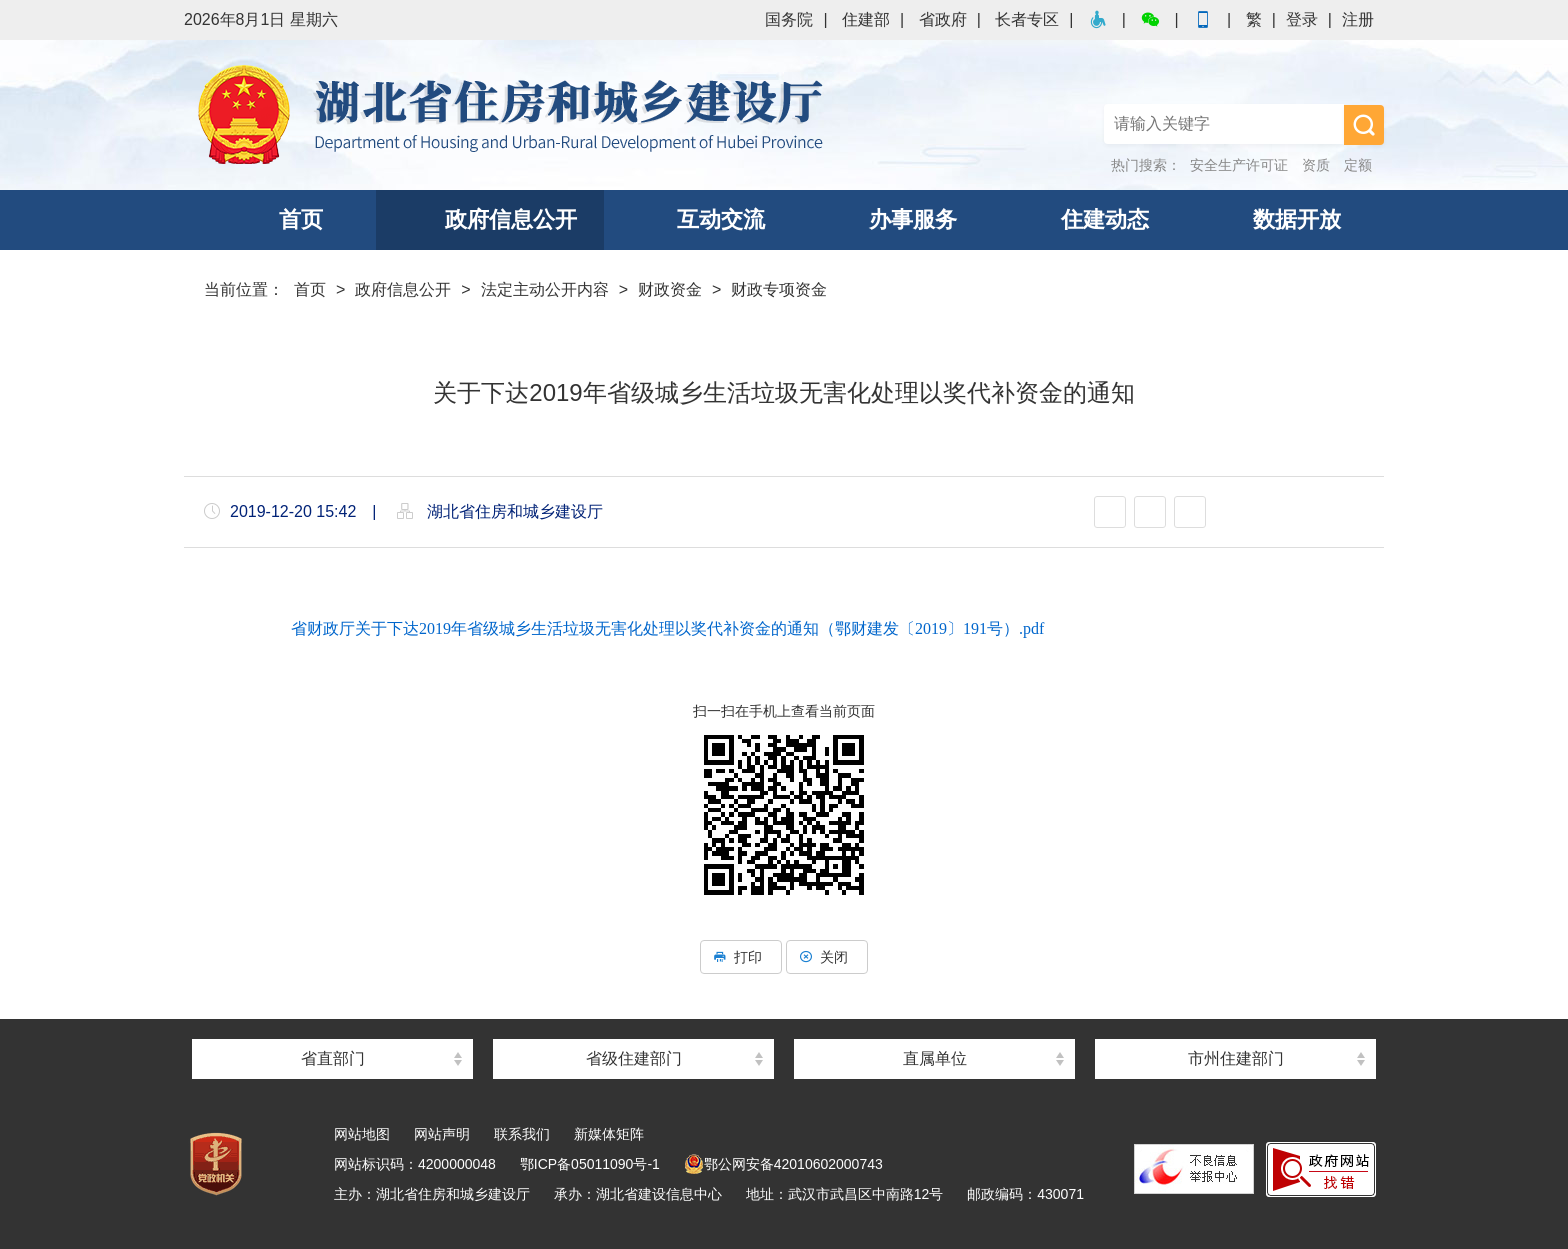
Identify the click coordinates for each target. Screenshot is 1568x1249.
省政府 (943, 19)
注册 (1358, 19)
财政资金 (670, 289)
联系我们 (522, 1134)
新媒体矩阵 (609, 1134)
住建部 (866, 19)
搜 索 (1364, 125)
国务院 (789, 19)
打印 (741, 957)
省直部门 (333, 1058)
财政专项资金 (779, 289)
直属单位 (935, 1058)
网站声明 (442, 1134)
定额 (1358, 165)
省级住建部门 (634, 1058)
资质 (1316, 165)
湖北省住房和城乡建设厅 (514, 115)
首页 (310, 289)
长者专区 (1027, 19)
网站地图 (362, 1134)
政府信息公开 (403, 289)
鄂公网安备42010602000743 (783, 1164)
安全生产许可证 (1239, 165)
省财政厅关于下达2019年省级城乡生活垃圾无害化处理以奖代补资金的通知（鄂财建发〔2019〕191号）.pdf (667, 628)
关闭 (827, 957)
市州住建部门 (1236, 1058)
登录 (1302, 19)
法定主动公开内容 (545, 289)
